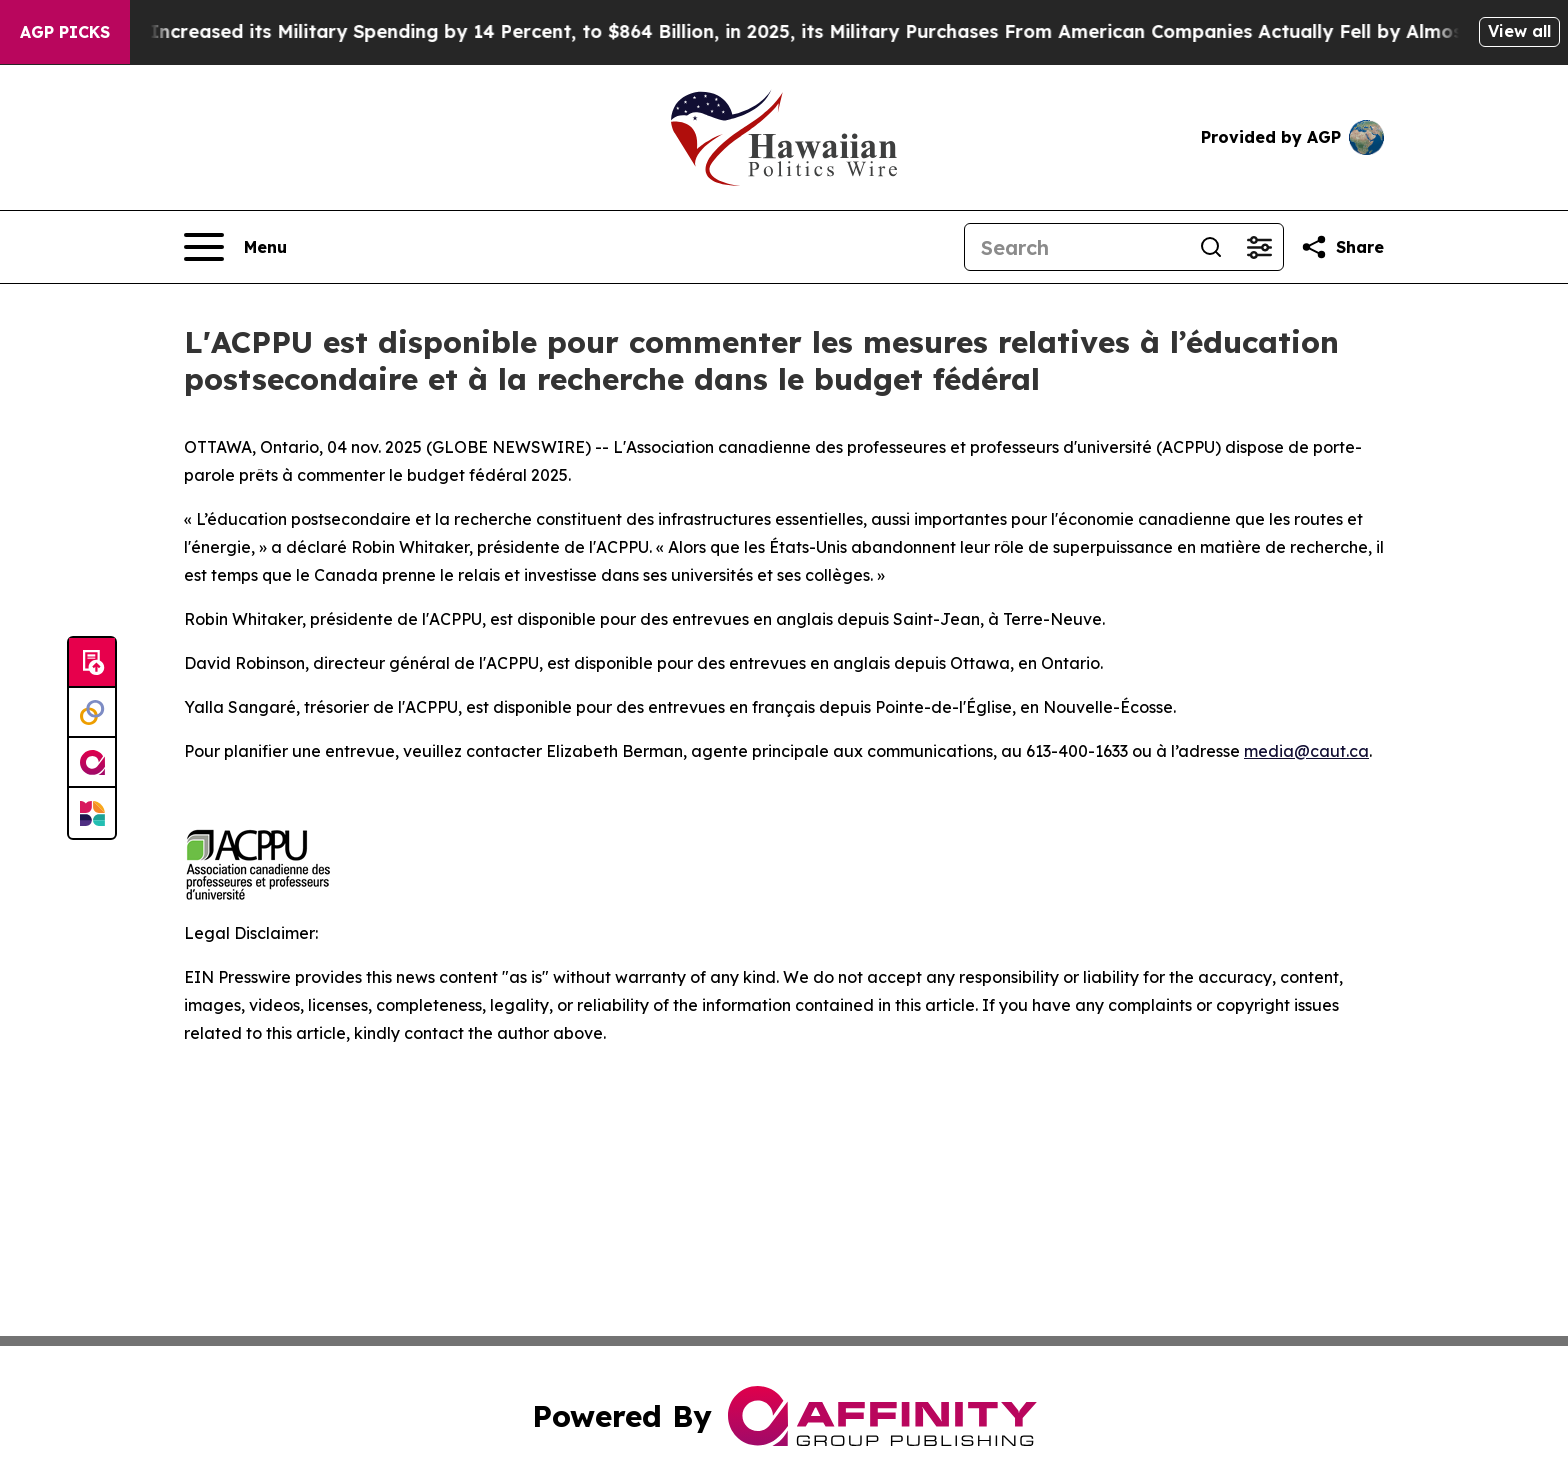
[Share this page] (1342, 247)
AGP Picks (65, 32)
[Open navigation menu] (235, 247)
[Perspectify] (92, 713)
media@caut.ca (1306, 751)
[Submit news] (92, 663)
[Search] (1076, 247)
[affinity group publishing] (92, 763)
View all (1519, 31)
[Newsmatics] (92, 813)
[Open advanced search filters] (1259, 247)
